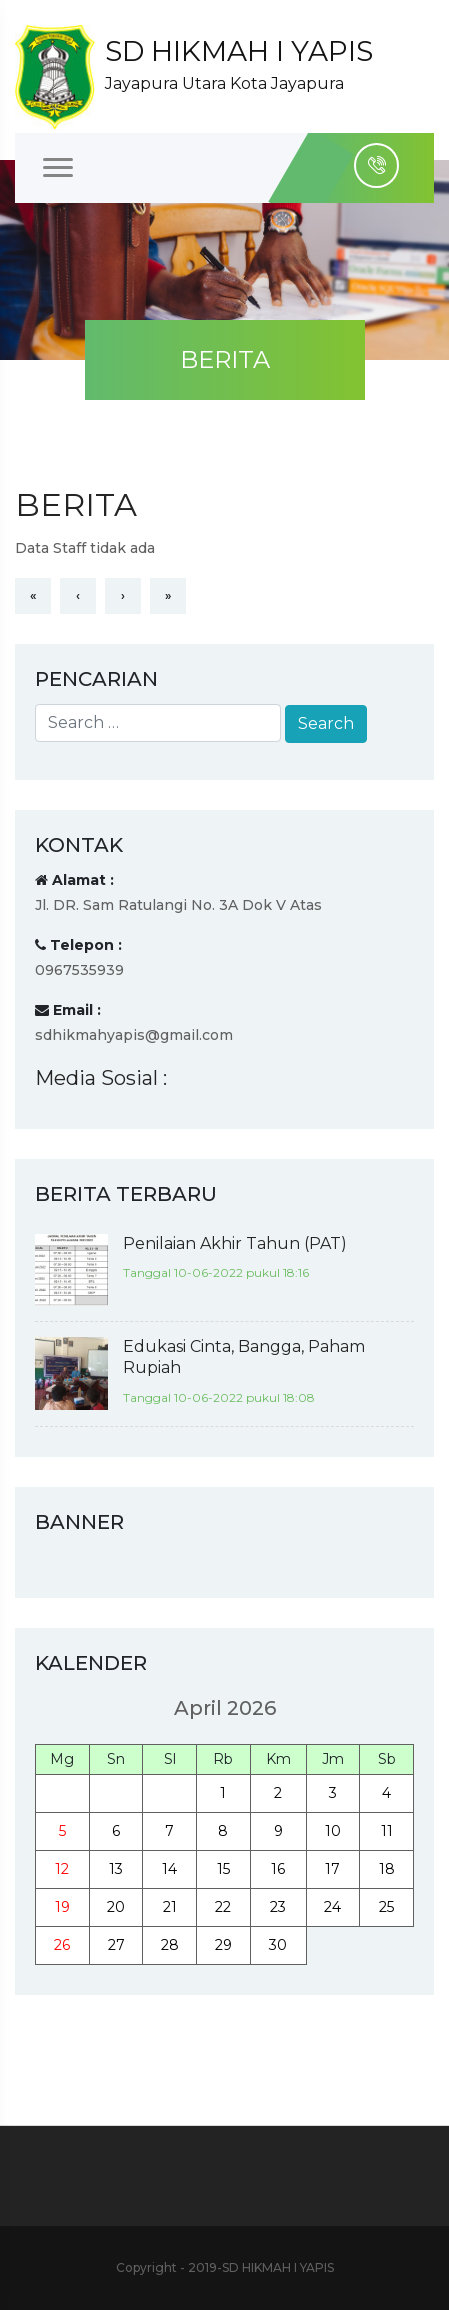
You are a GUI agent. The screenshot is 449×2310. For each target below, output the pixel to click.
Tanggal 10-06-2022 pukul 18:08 (219, 1397)
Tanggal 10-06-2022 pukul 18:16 (216, 1272)
